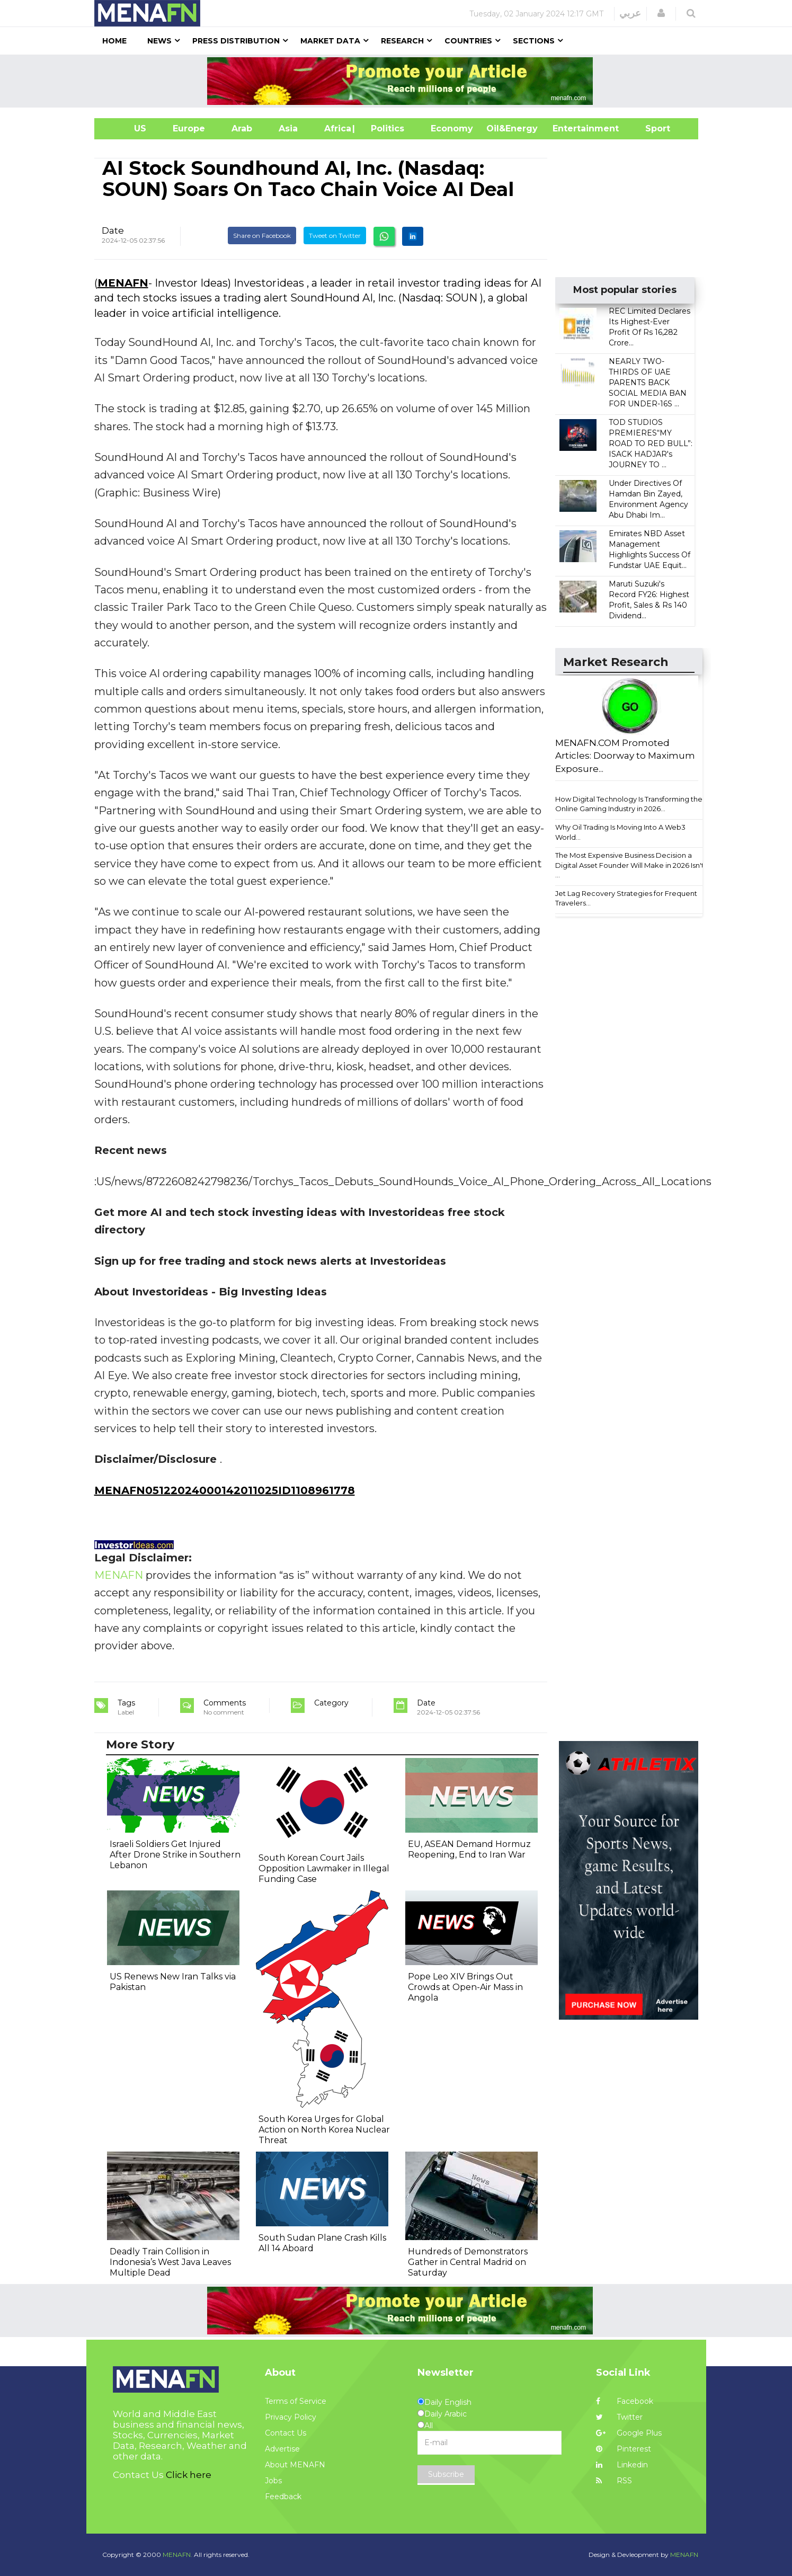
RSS (614, 2480)
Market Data (330, 41)
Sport (651, 128)
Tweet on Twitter (335, 235)
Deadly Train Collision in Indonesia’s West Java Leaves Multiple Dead (170, 2262)
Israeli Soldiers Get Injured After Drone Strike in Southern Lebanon (175, 1854)
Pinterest (623, 2449)
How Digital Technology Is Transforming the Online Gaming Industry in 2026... (628, 804)
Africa (336, 128)
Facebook (624, 2401)
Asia (288, 128)
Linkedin (622, 2465)
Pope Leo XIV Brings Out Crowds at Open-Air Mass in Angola (465, 1987)
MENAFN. (177, 2555)
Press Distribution (236, 41)
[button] (661, 13)
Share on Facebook (262, 235)
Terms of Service (295, 2401)
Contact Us (285, 2433)
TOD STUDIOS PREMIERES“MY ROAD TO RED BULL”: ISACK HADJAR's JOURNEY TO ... (650, 443)
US (126, 128)
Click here (188, 2475)
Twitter (619, 2417)
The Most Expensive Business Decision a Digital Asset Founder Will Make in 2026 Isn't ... (629, 865)
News (159, 41)
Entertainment (570, 128)
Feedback (283, 2496)
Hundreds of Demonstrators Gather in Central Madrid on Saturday (468, 2262)
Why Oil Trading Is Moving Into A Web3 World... (620, 832)
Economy (451, 128)
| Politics (384, 128)
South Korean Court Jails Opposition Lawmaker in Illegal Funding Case (324, 1868)
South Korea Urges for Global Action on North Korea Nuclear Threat (324, 2129)
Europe (188, 128)
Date (113, 230)
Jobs (273, 2480)
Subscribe (446, 2474)
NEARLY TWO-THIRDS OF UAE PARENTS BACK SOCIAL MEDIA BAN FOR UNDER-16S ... (648, 382)
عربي (630, 13)
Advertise (282, 2449)
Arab (241, 128)
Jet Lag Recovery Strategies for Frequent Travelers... (626, 898)
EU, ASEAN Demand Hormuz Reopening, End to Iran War (469, 1849)
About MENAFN (295, 2465)
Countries (468, 41)
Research (402, 41)
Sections (534, 41)
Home (114, 41)
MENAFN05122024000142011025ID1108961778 (224, 1490)
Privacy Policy (290, 2417)
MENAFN (122, 283)
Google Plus (629, 2433)
